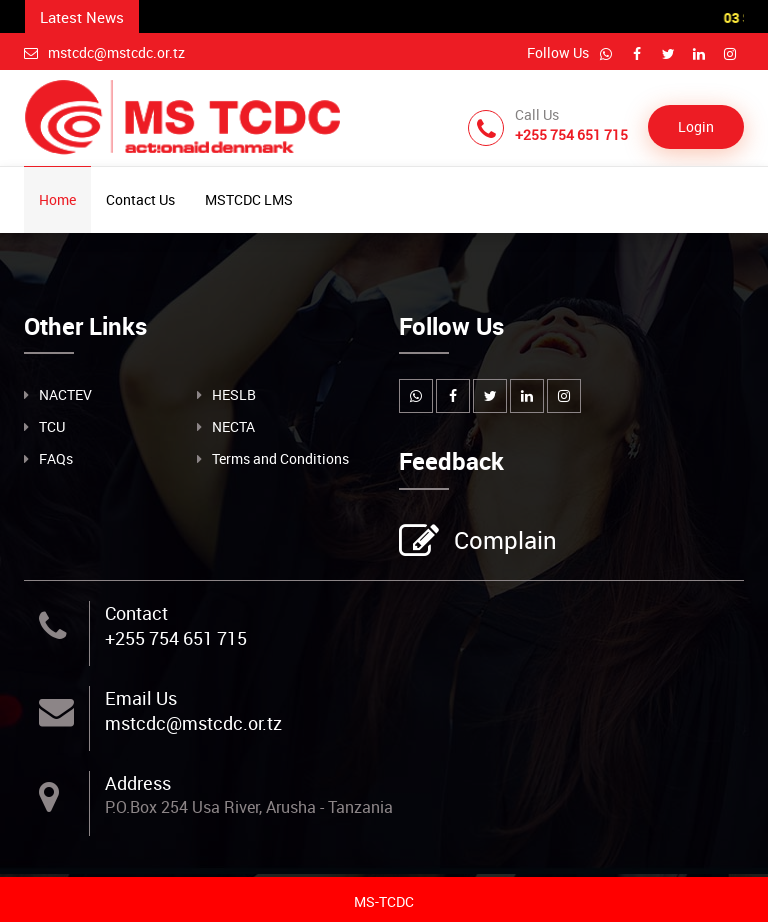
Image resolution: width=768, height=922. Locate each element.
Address (138, 783)
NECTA (233, 426)
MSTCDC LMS (249, 199)
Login (696, 126)
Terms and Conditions (280, 458)
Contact (136, 613)
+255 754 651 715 (176, 638)
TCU (52, 426)
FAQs (56, 458)
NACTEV (65, 394)
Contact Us (140, 199)
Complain (503, 542)
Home (57, 199)
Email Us (141, 698)
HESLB (234, 394)
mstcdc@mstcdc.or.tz (104, 52)
